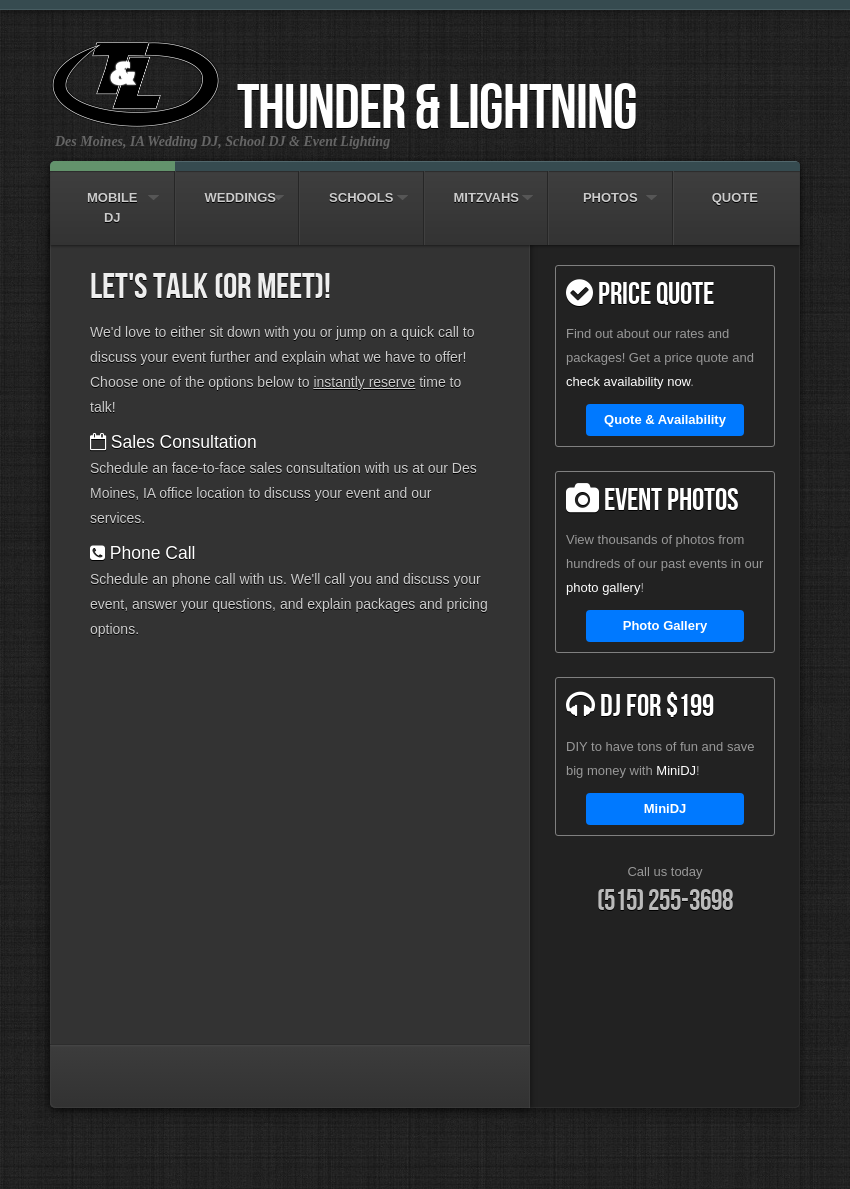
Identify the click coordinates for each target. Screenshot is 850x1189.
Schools (361, 188)
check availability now (628, 381)
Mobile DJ (112, 198)
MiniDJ (676, 770)
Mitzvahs (486, 188)
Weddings (237, 188)
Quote (735, 188)
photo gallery (603, 587)
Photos (610, 188)
